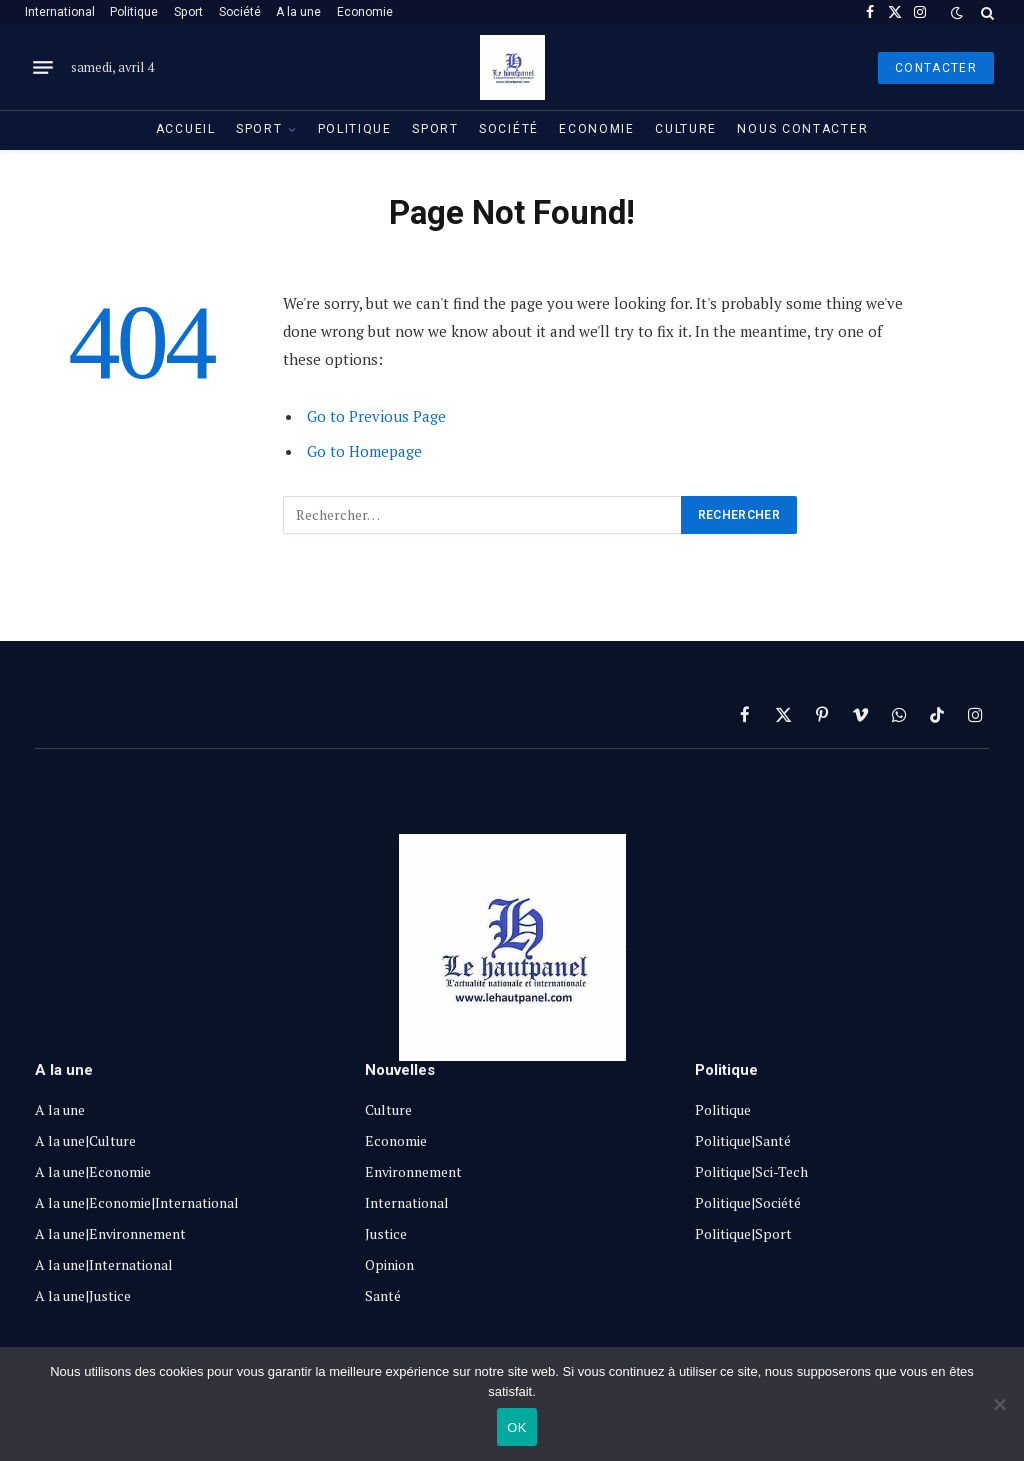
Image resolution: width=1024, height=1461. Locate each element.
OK (516, 1427)
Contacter (936, 68)
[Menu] (43, 68)
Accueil (186, 129)
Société (240, 12)
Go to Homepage (364, 451)
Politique (134, 12)
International (60, 12)
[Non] (999, 1404)
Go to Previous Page (376, 416)
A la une (298, 12)
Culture (686, 129)
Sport (188, 12)
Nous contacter (802, 129)
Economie (365, 12)
